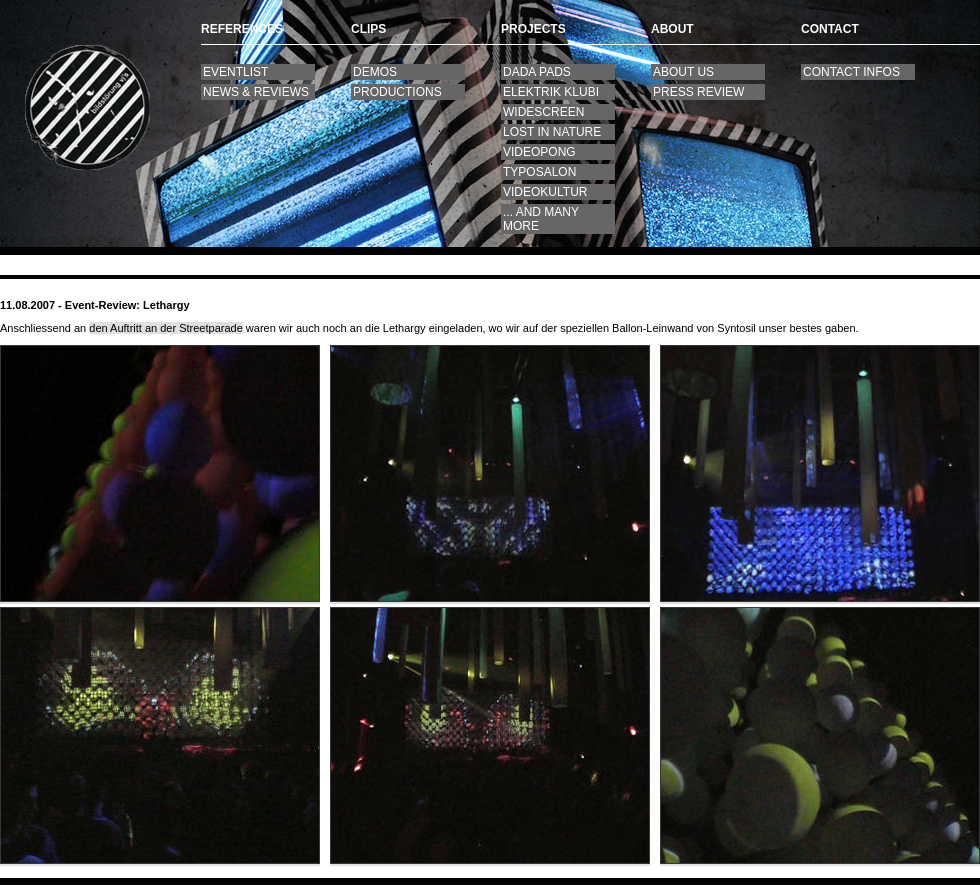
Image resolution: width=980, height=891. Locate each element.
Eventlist (235, 72)
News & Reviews (256, 92)
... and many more (541, 219)
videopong (539, 152)
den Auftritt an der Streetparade (166, 328)
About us (683, 72)
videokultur (545, 192)
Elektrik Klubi (551, 92)
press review (698, 92)
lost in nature (552, 132)
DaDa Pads (537, 72)
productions (397, 92)
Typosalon (539, 172)
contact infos (851, 72)
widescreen (543, 112)
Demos (375, 72)
